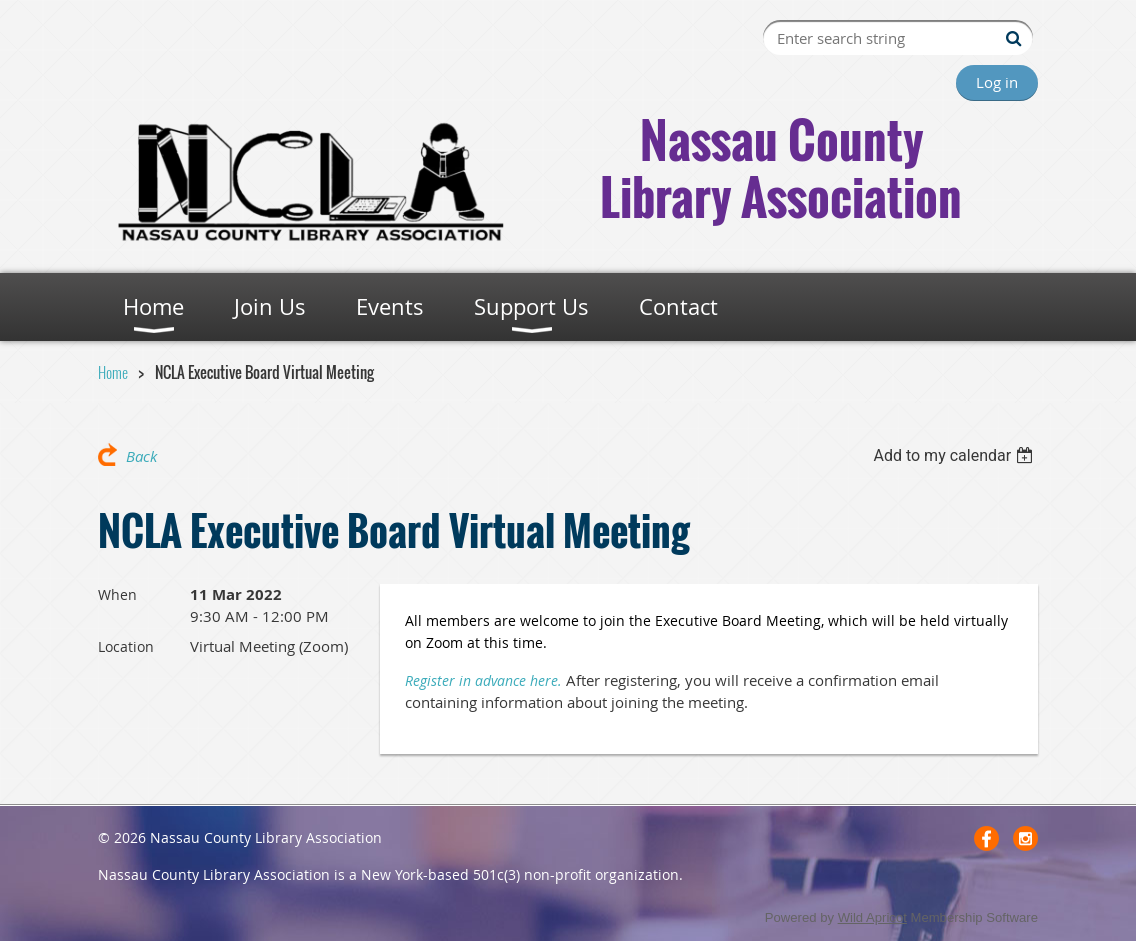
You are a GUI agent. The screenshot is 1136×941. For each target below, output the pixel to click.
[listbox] (955, 455)
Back (141, 456)
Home (113, 372)
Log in (997, 82)
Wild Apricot (872, 917)
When (117, 594)
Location (126, 646)
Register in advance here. (483, 680)
